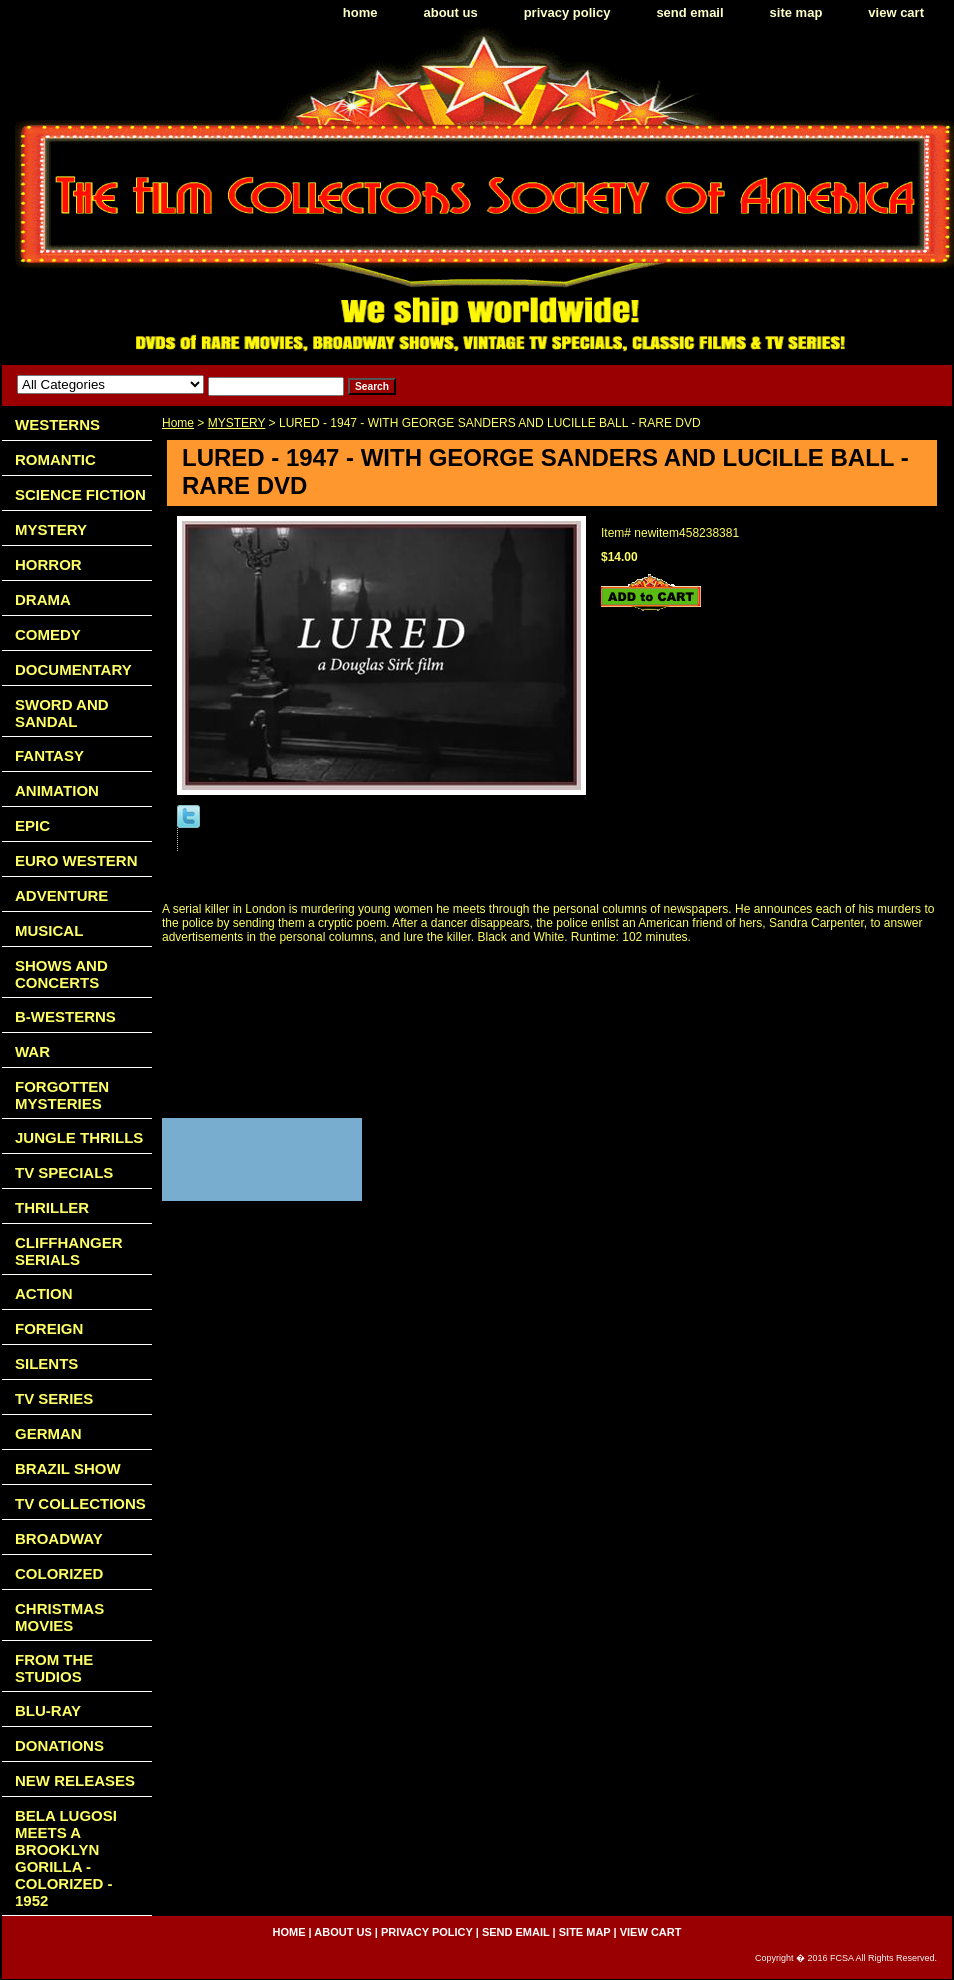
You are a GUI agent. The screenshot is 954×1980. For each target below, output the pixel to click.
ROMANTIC (55, 459)
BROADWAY (59, 1538)
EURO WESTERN (76, 860)
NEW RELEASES (75, 1780)
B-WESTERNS (65, 1016)
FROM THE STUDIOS (54, 1668)
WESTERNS (57, 424)
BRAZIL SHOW (68, 1468)
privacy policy (567, 12)
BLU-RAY (48, 1710)
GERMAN (48, 1433)
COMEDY (48, 634)
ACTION (44, 1293)
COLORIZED (59, 1573)
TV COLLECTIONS (80, 1503)
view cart (896, 12)
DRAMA (43, 599)
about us (451, 12)
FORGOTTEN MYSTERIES (62, 1095)
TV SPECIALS (64, 1172)
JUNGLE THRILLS (79, 1137)
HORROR (48, 564)
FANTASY (49, 755)
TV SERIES (54, 1398)
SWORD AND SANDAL (62, 713)
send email (689, 12)
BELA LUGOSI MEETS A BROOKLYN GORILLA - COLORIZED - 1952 (66, 1858)
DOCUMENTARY (73, 669)
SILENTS (46, 1363)
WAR (32, 1051)
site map (796, 12)
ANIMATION (57, 790)
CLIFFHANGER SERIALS (69, 1251)
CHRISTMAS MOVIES (59, 1617)
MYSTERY (237, 423)
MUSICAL (49, 930)
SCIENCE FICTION (80, 494)
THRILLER (52, 1207)
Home (178, 423)
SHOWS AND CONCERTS (61, 974)
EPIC (32, 825)
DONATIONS (59, 1745)
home (360, 12)
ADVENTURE (61, 895)
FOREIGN (49, 1328)
